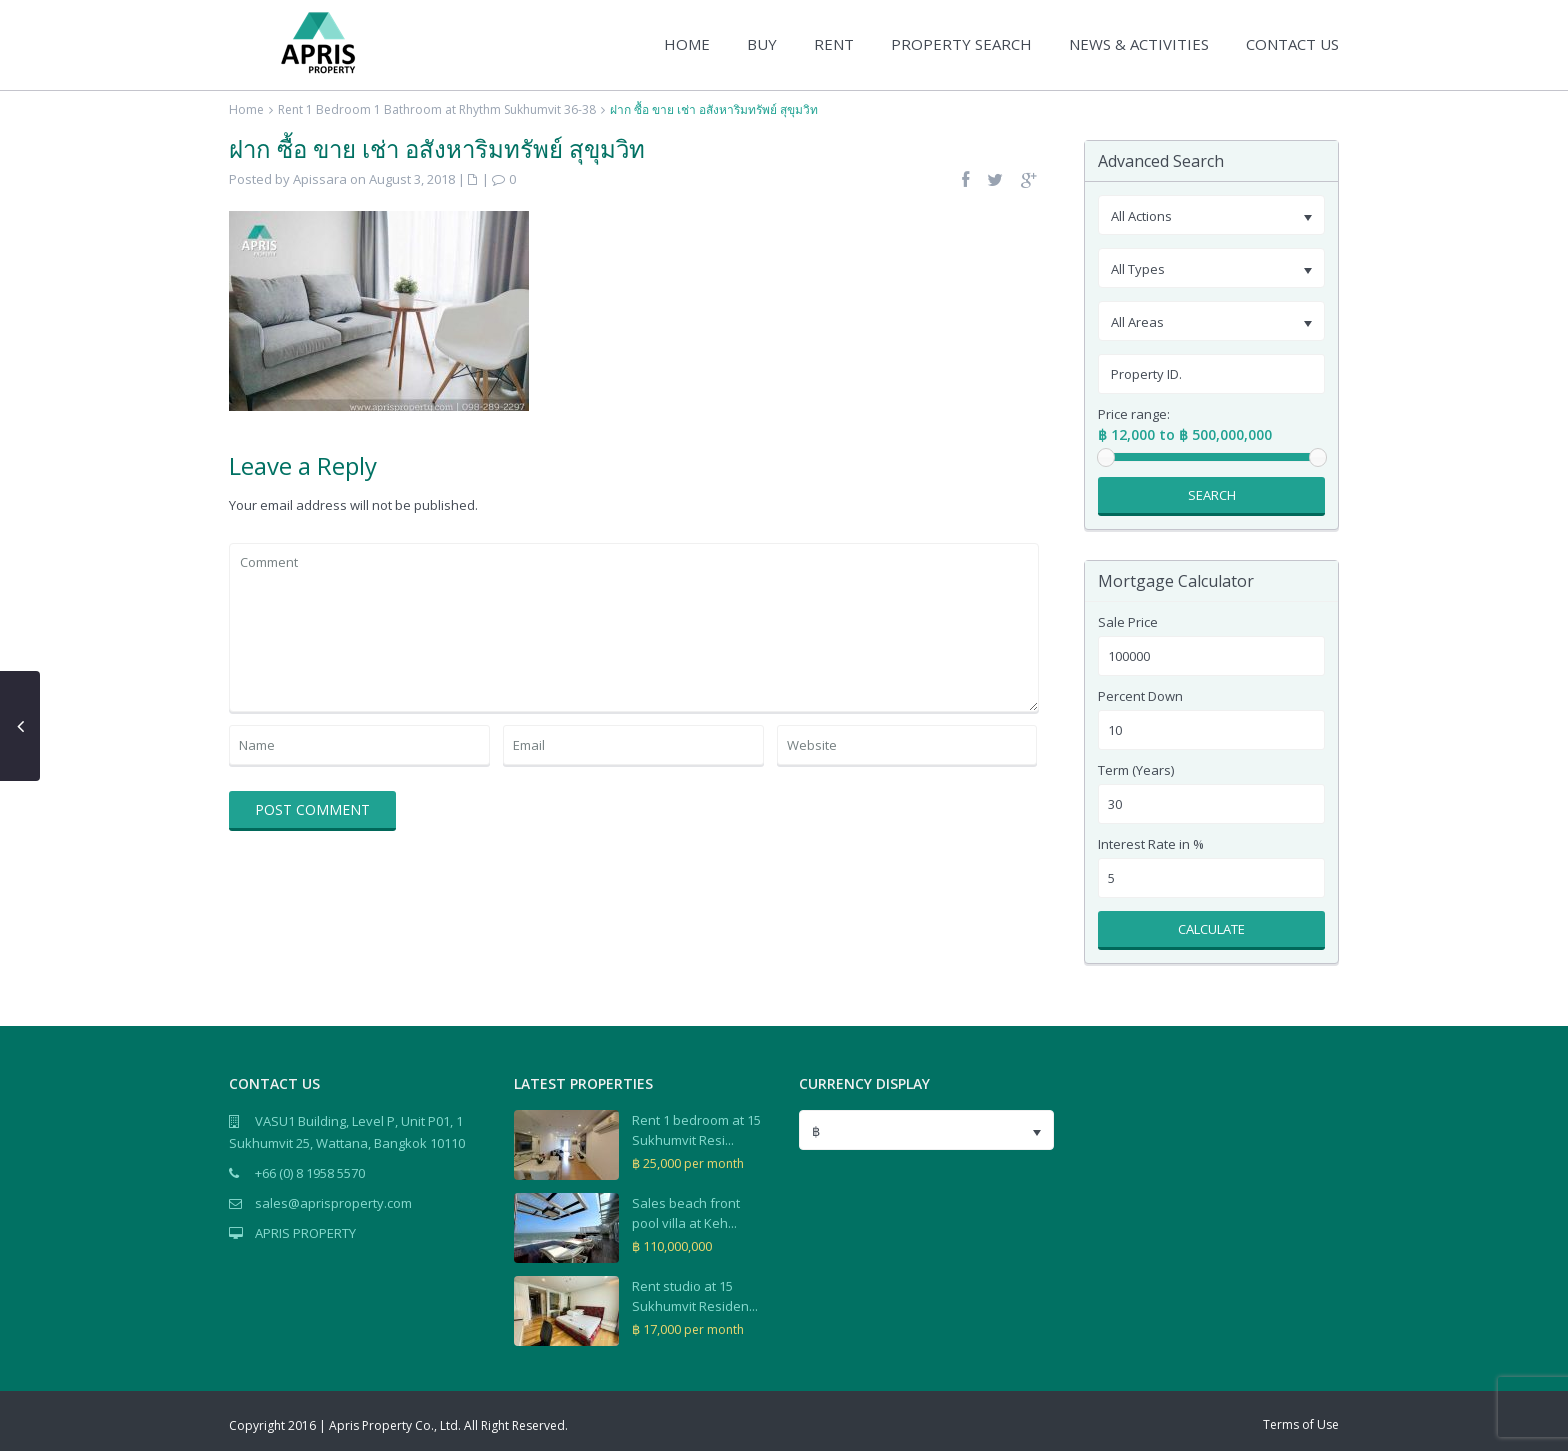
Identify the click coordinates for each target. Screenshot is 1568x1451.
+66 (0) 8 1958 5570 (310, 1173)
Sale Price (1128, 622)
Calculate (1211, 929)
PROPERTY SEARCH (961, 44)
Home (246, 109)
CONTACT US (1292, 44)
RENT (834, 44)
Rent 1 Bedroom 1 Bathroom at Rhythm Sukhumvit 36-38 (437, 109)
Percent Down (1140, 696)
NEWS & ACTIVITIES (1139, 44)
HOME (687, 44)
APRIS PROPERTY (305, 1233)
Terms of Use (1301, 1424)
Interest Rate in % (1151, 844)
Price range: (1134, 414)
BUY (762, 44)
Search (1212, 495)
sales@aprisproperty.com (333, 1203)
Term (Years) (1136, 770)
